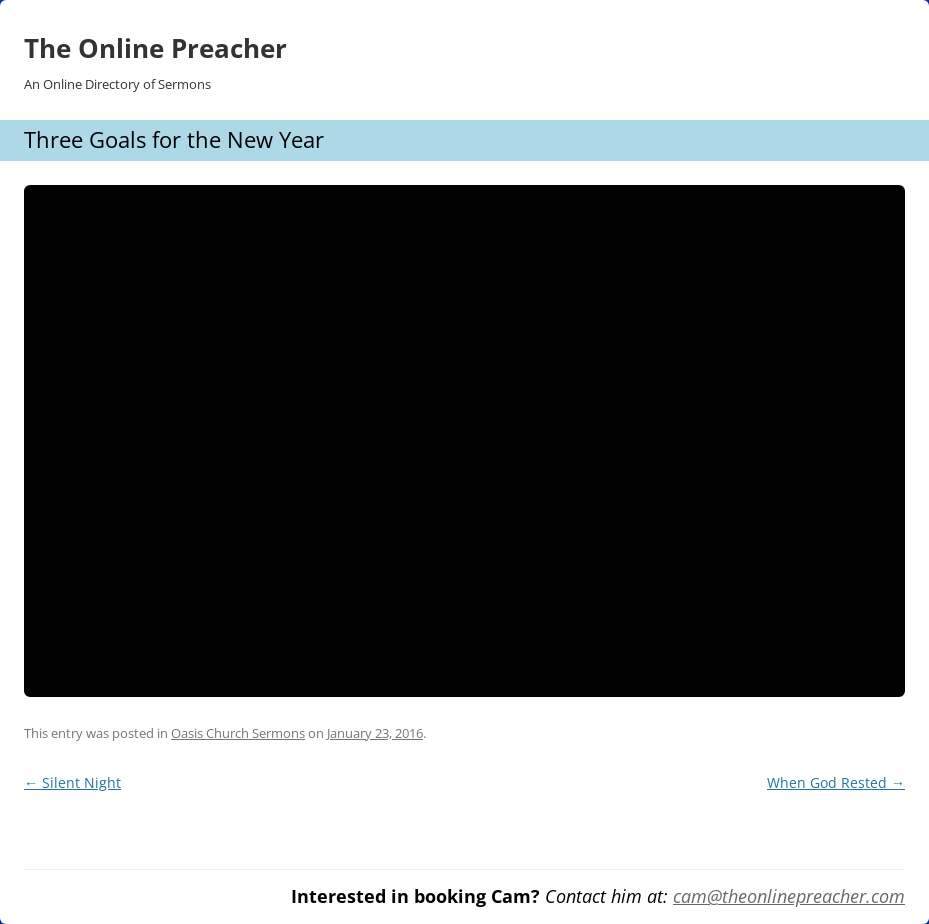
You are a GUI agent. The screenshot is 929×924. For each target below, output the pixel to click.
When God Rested (836, 782)
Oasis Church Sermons (238, 733)
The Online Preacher (155, 48)
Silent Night (72, 782)
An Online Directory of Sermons (117, 84)
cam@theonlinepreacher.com (789, 896)
